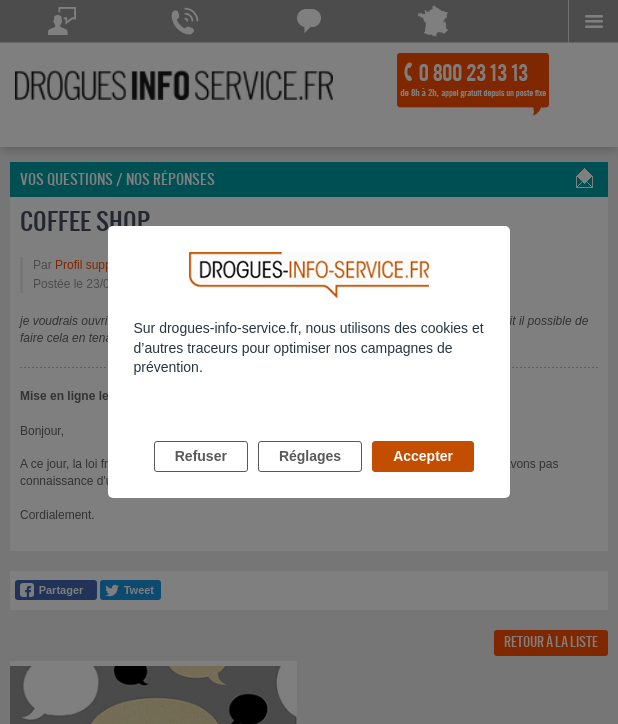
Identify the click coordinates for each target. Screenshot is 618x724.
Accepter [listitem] (423, 456)
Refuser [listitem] (201, 456)
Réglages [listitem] (310, 456)
